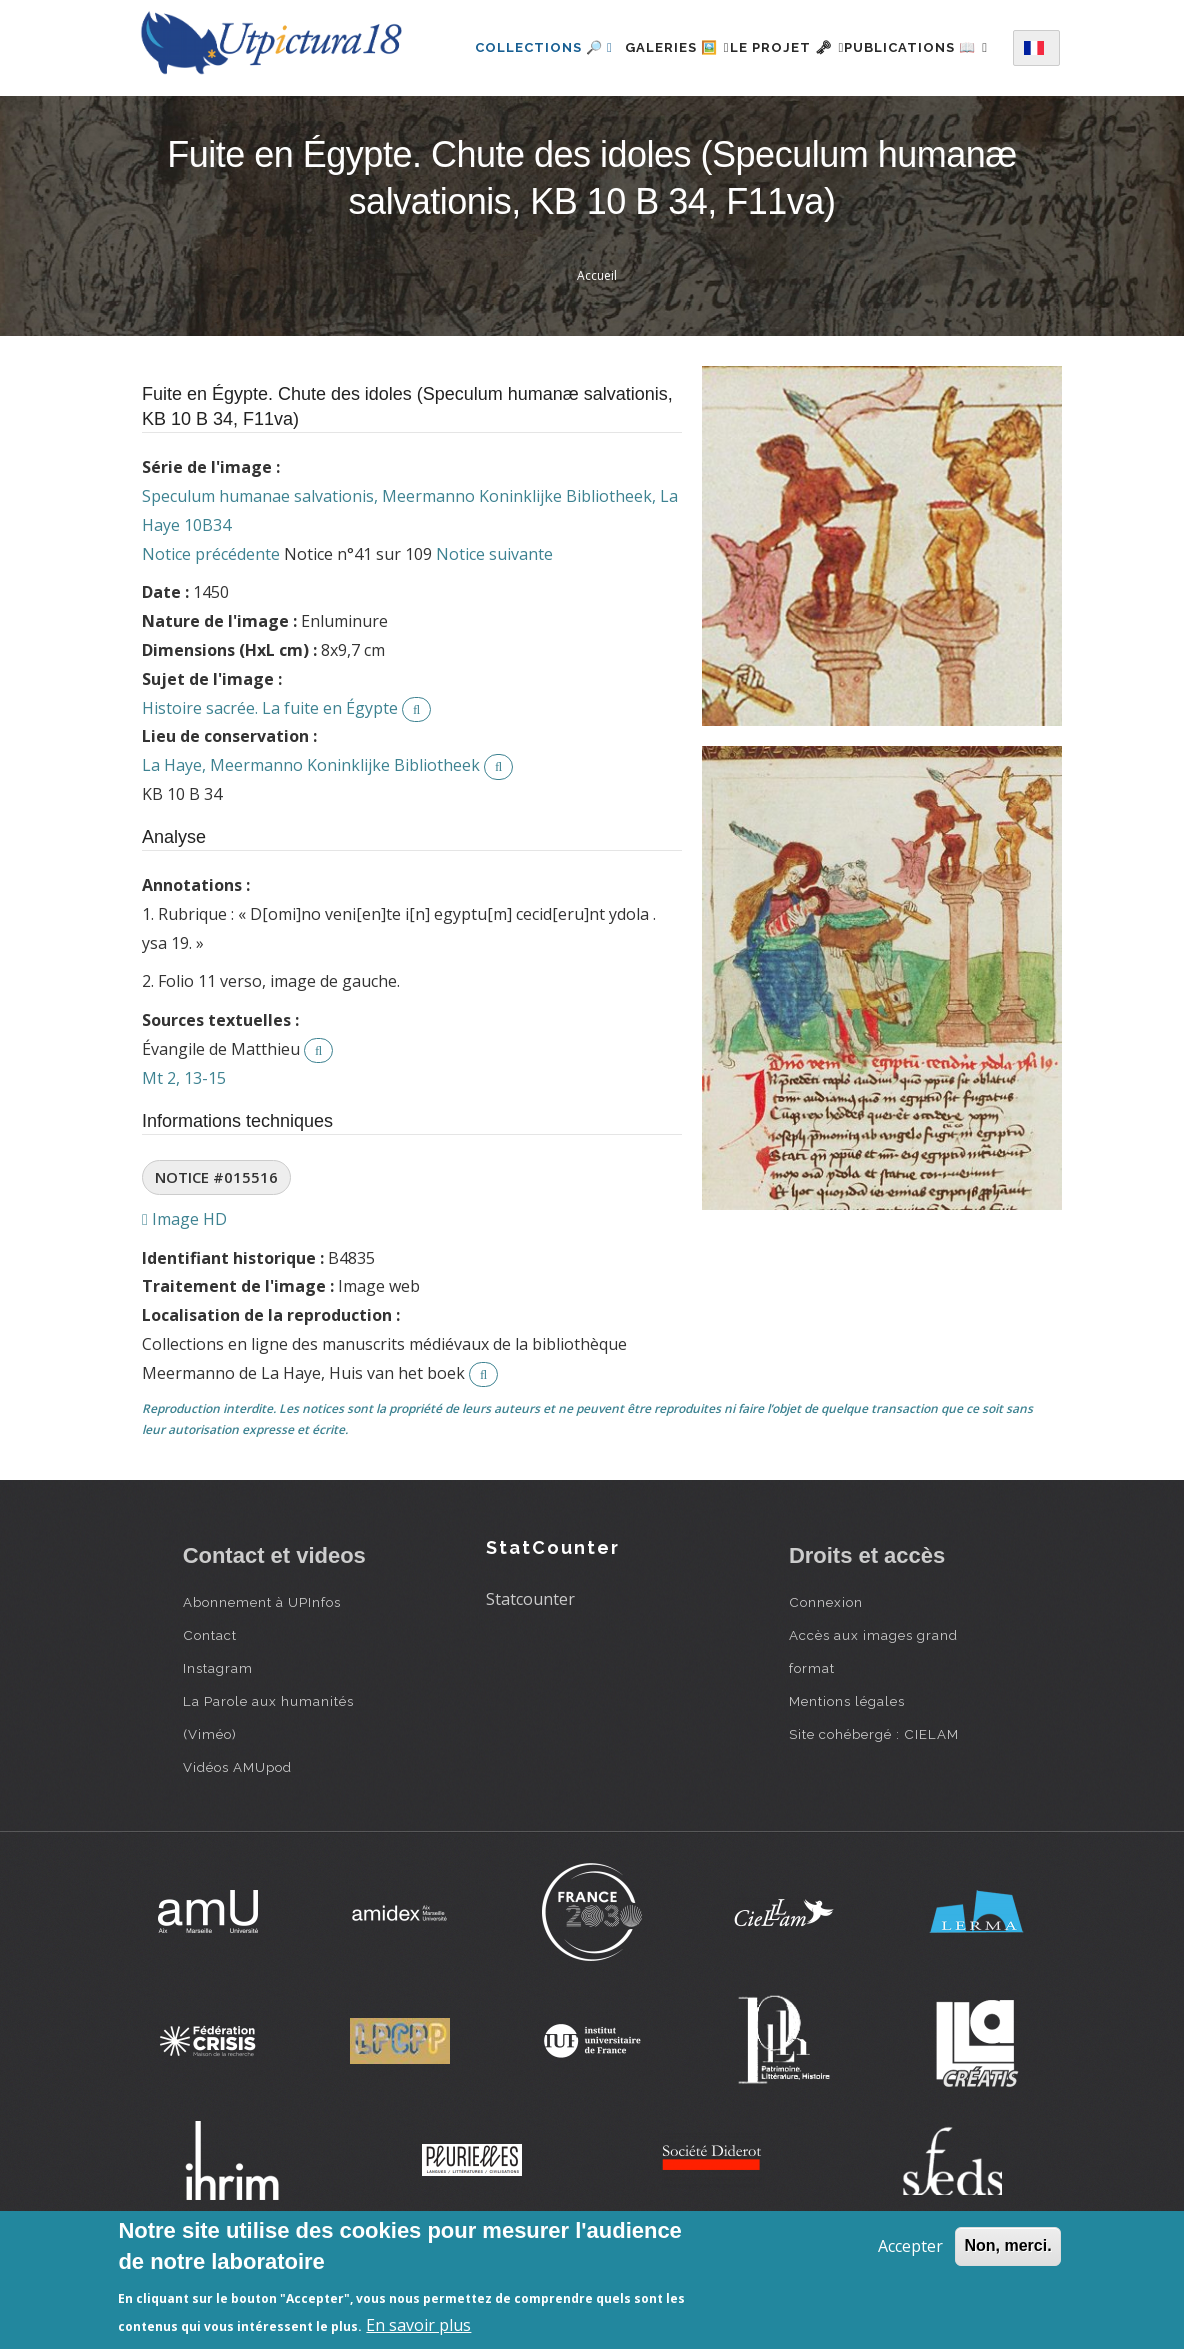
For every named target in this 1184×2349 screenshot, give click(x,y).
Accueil (597, 354)
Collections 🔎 (542, 43)
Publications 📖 (545, 130)
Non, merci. (1007, 2245)
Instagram (218, 1746)
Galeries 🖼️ (686, 43)
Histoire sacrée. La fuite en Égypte (270, 787)
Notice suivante (494, 633)
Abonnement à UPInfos (262, 1680)
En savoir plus (418, 2325)
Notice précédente (211, 633)
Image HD (184, 1298)
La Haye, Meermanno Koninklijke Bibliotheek (311, 844)
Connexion (826, 1680)
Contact (210, 1713)
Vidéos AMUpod (237, 1845)
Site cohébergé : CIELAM (874, 1812)
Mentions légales (847, 1779)
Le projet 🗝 (820, 43)
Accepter (910, 2246)
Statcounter (530, 1678)
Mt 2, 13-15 (184, 1157)
